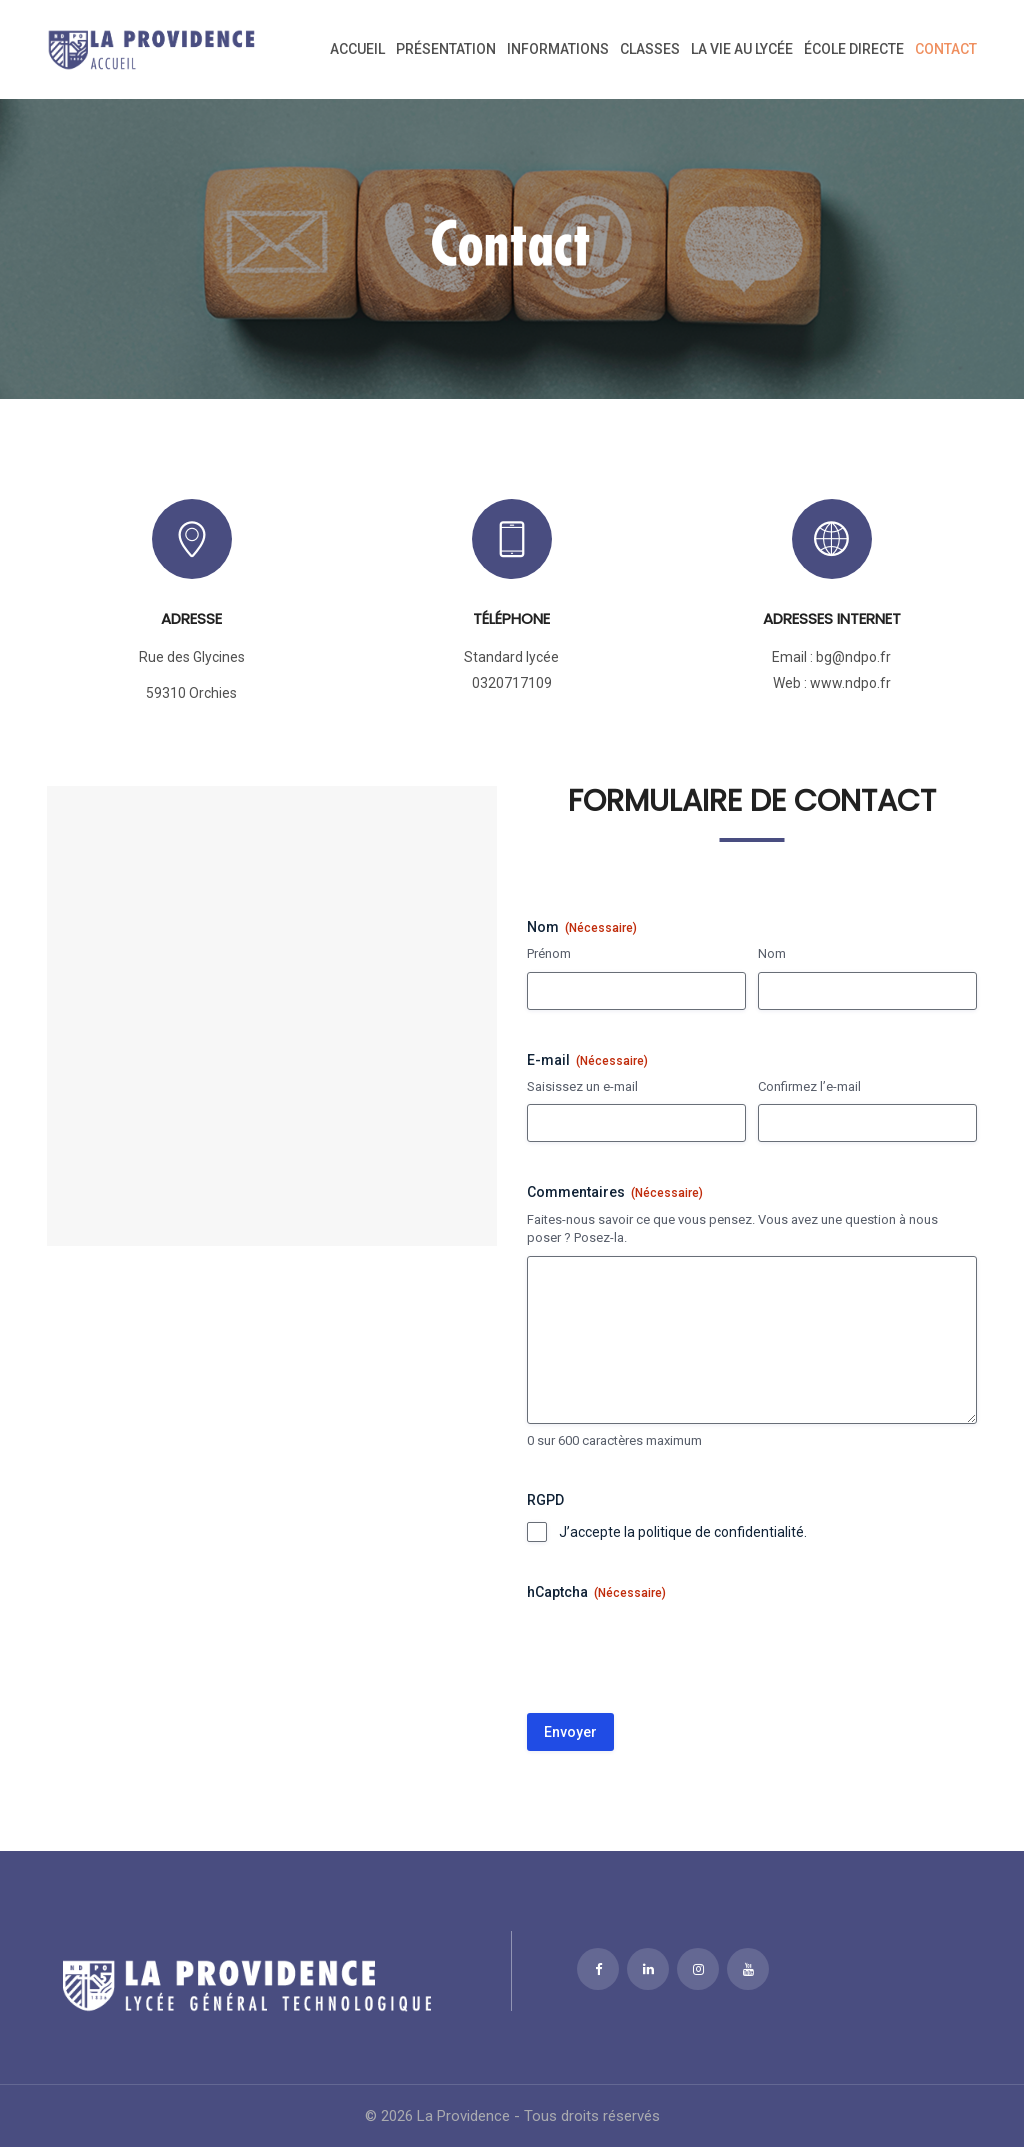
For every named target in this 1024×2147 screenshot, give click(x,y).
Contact (946, 49)
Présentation (446, 49)
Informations (558, 49)
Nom (772, 953)
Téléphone (511, 618)
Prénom (549, 953)
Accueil (357, 49)
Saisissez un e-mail (582, 1086)
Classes (650, 49)
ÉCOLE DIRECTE (854, 49)
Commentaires (615, 1193)
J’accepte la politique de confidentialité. (683, 1532)
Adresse (191, 618)
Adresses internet (832, 618)
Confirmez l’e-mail (809, 1086)
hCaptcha (596, 1593)
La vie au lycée (742, 49)
